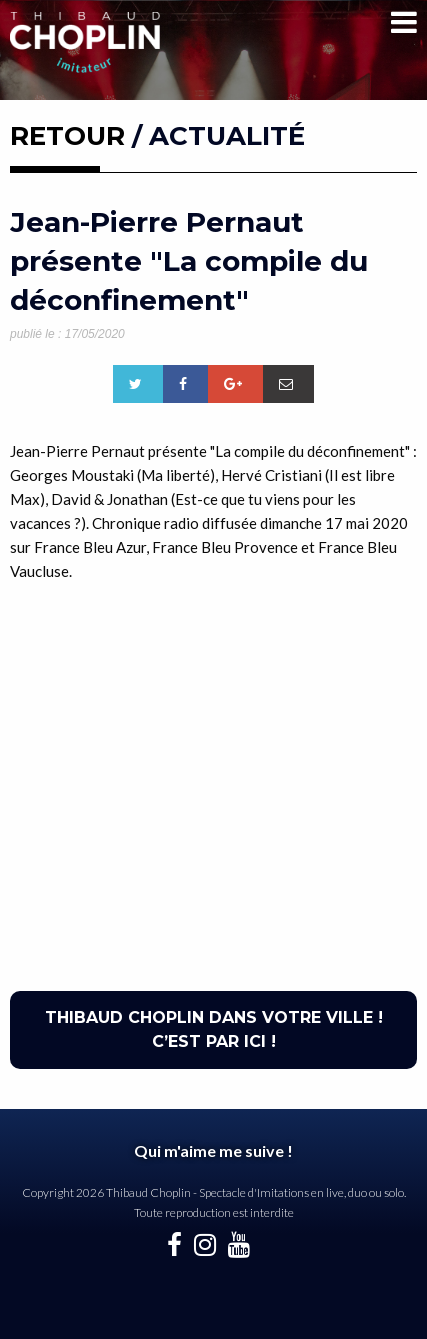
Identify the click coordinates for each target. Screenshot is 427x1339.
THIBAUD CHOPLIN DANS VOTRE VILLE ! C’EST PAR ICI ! (214, 1029)
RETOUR (67, 136)
